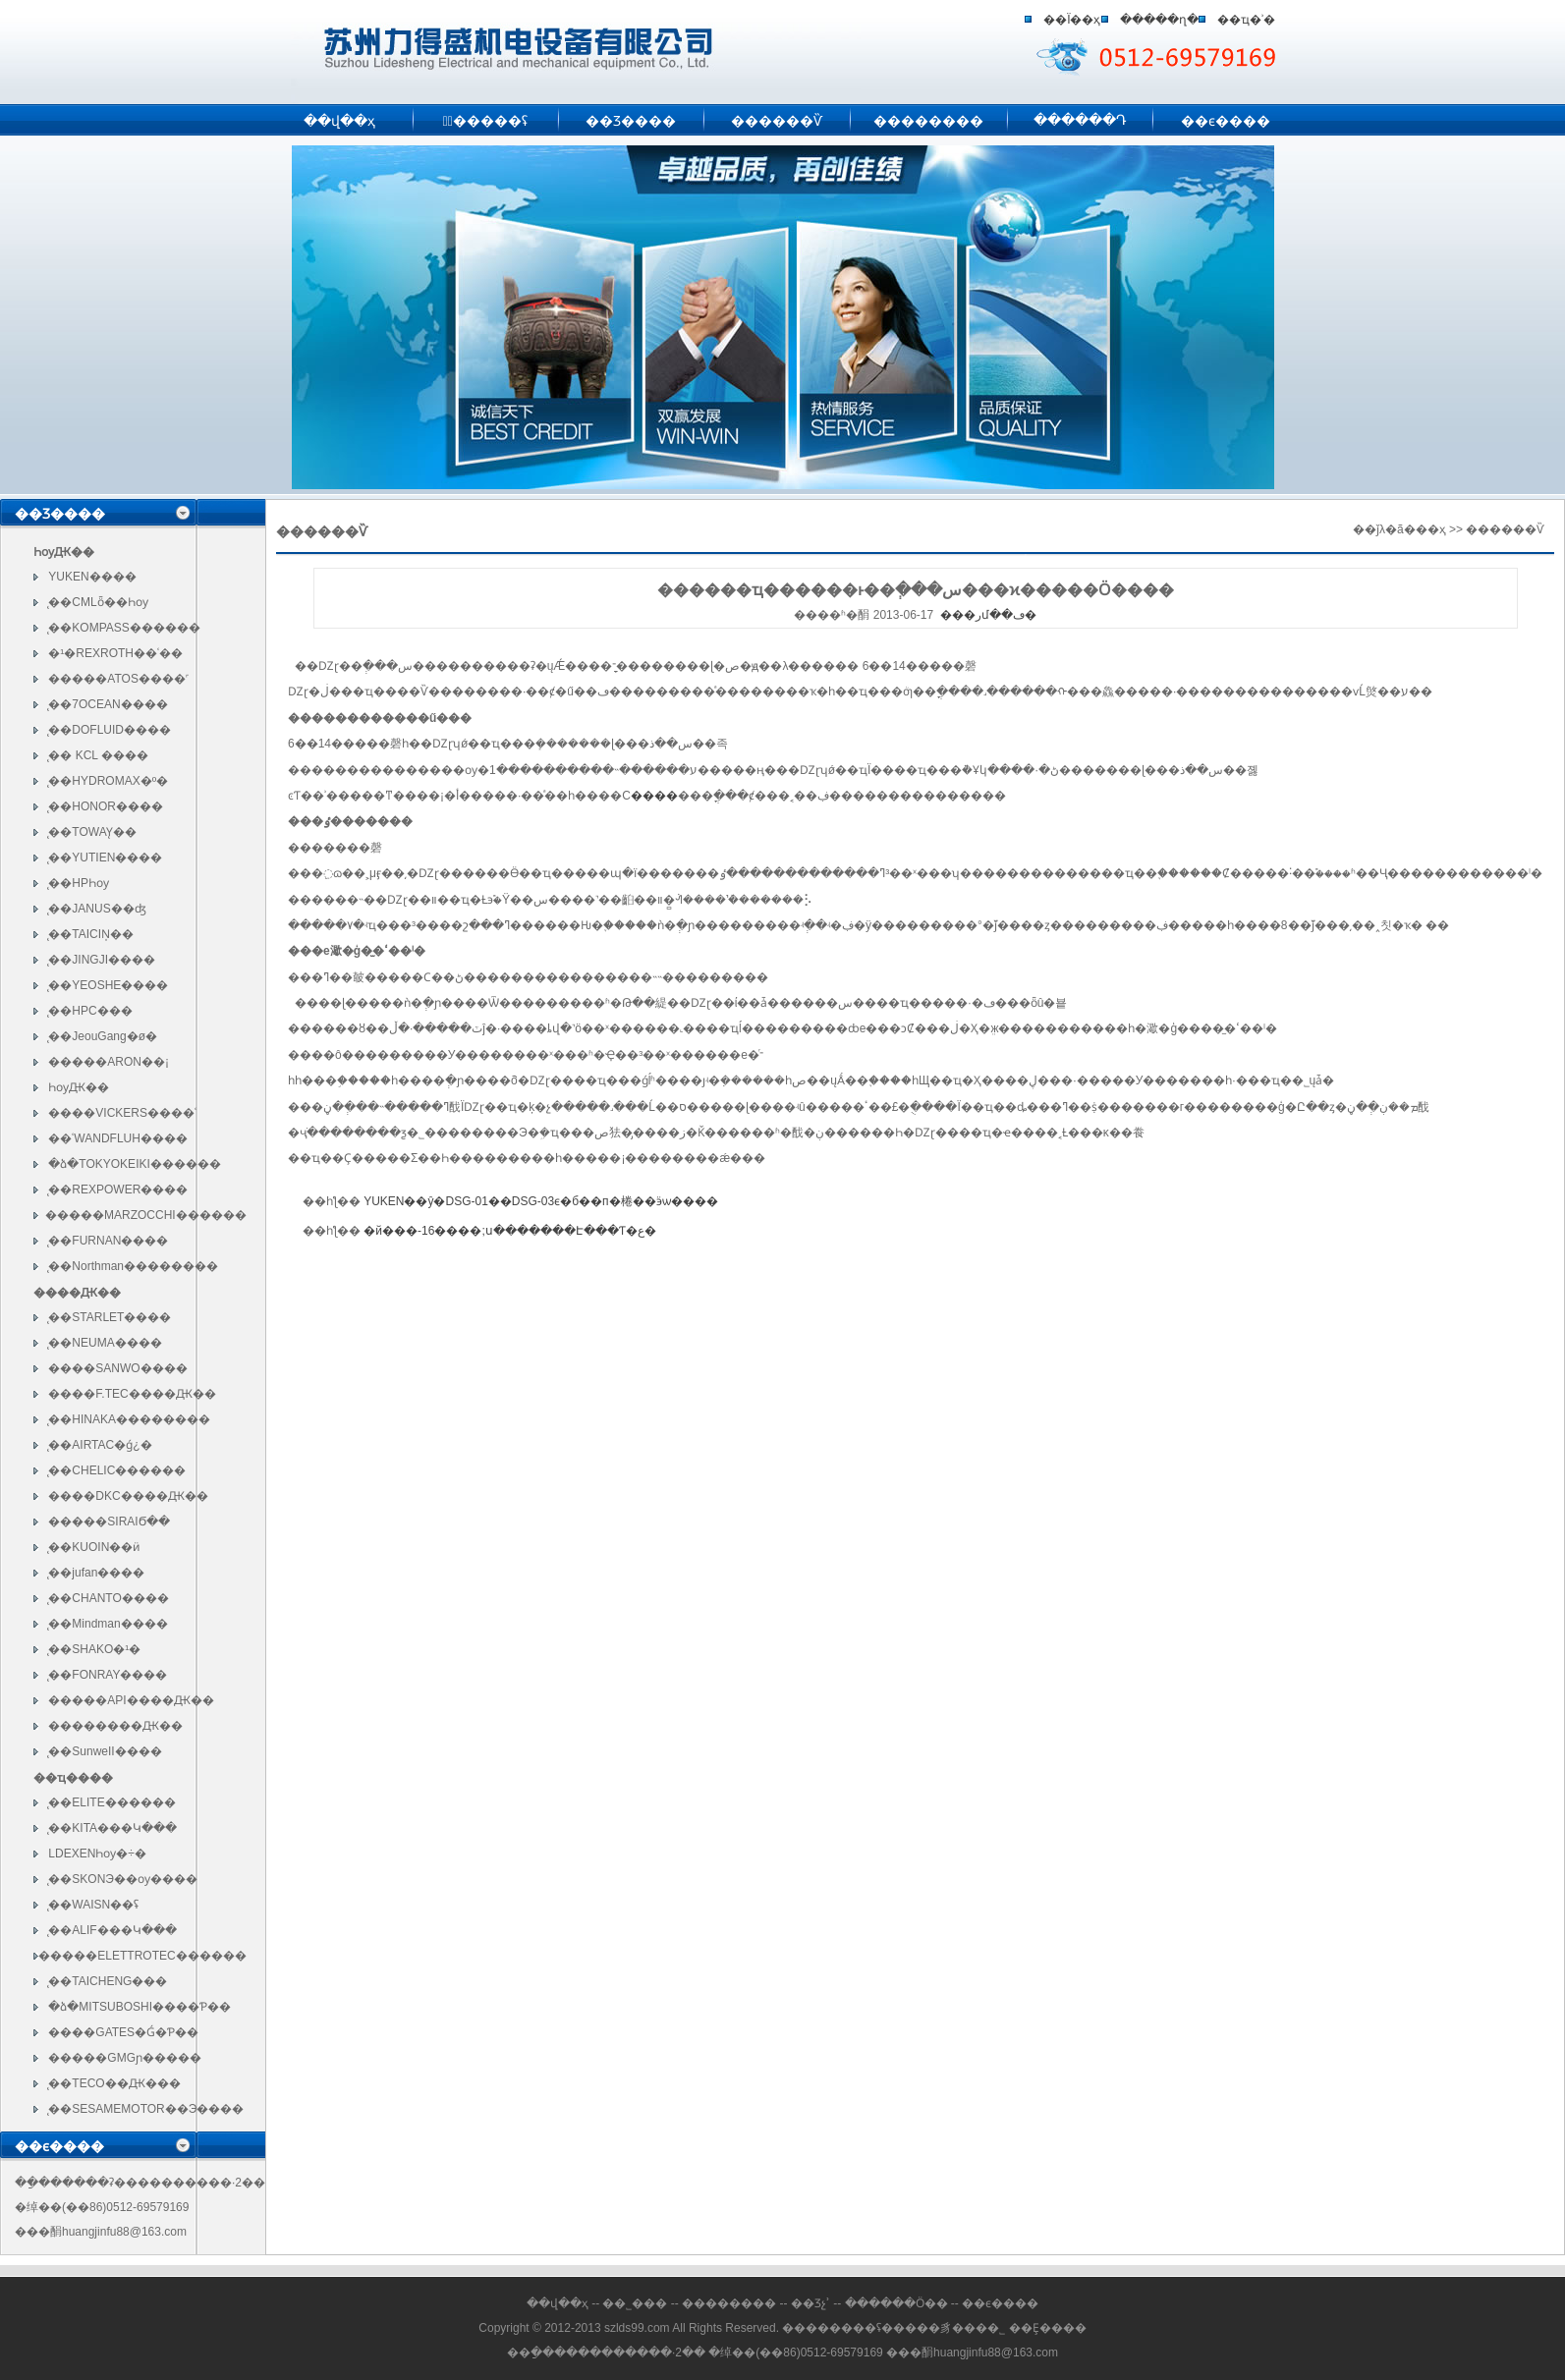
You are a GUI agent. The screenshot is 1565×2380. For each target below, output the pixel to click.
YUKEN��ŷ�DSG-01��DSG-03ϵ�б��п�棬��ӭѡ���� (540, 1201)
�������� (928, 121)
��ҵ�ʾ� (1246, 20)
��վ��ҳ (339, 121)
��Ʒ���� (631, 121)
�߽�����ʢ (485, 121)
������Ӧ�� (898, 2303)
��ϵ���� (1225, 121)
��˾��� (634, 2303)
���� (654, 796)
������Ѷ (776, 121)
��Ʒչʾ (810, 2303)
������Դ (1080, 120)
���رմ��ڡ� (988, 615)
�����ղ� (1159, 20)
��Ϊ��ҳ (1071, 20)
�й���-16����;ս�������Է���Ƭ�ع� (509, 1231)
